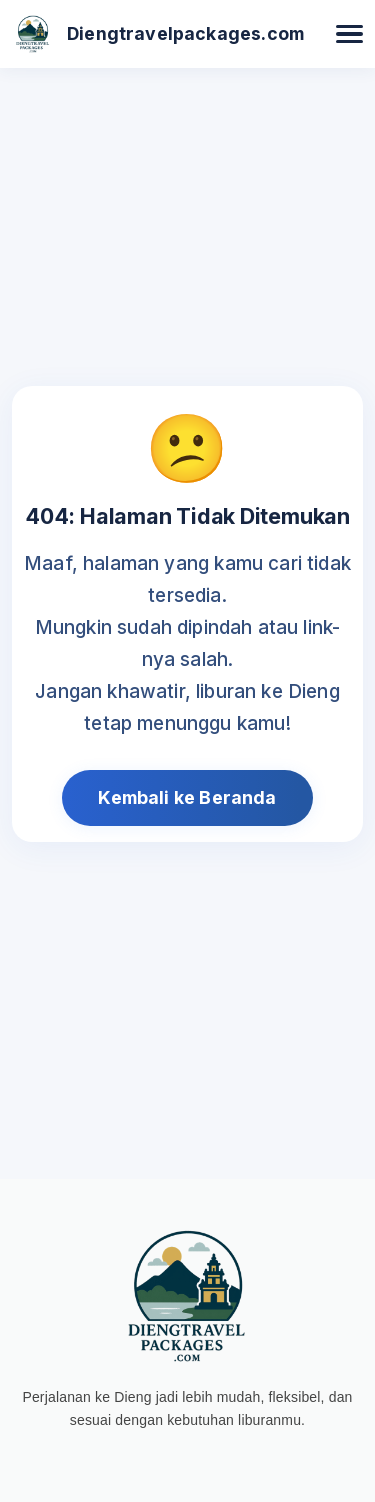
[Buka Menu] (349, 34)
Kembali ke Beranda (187, 797)
